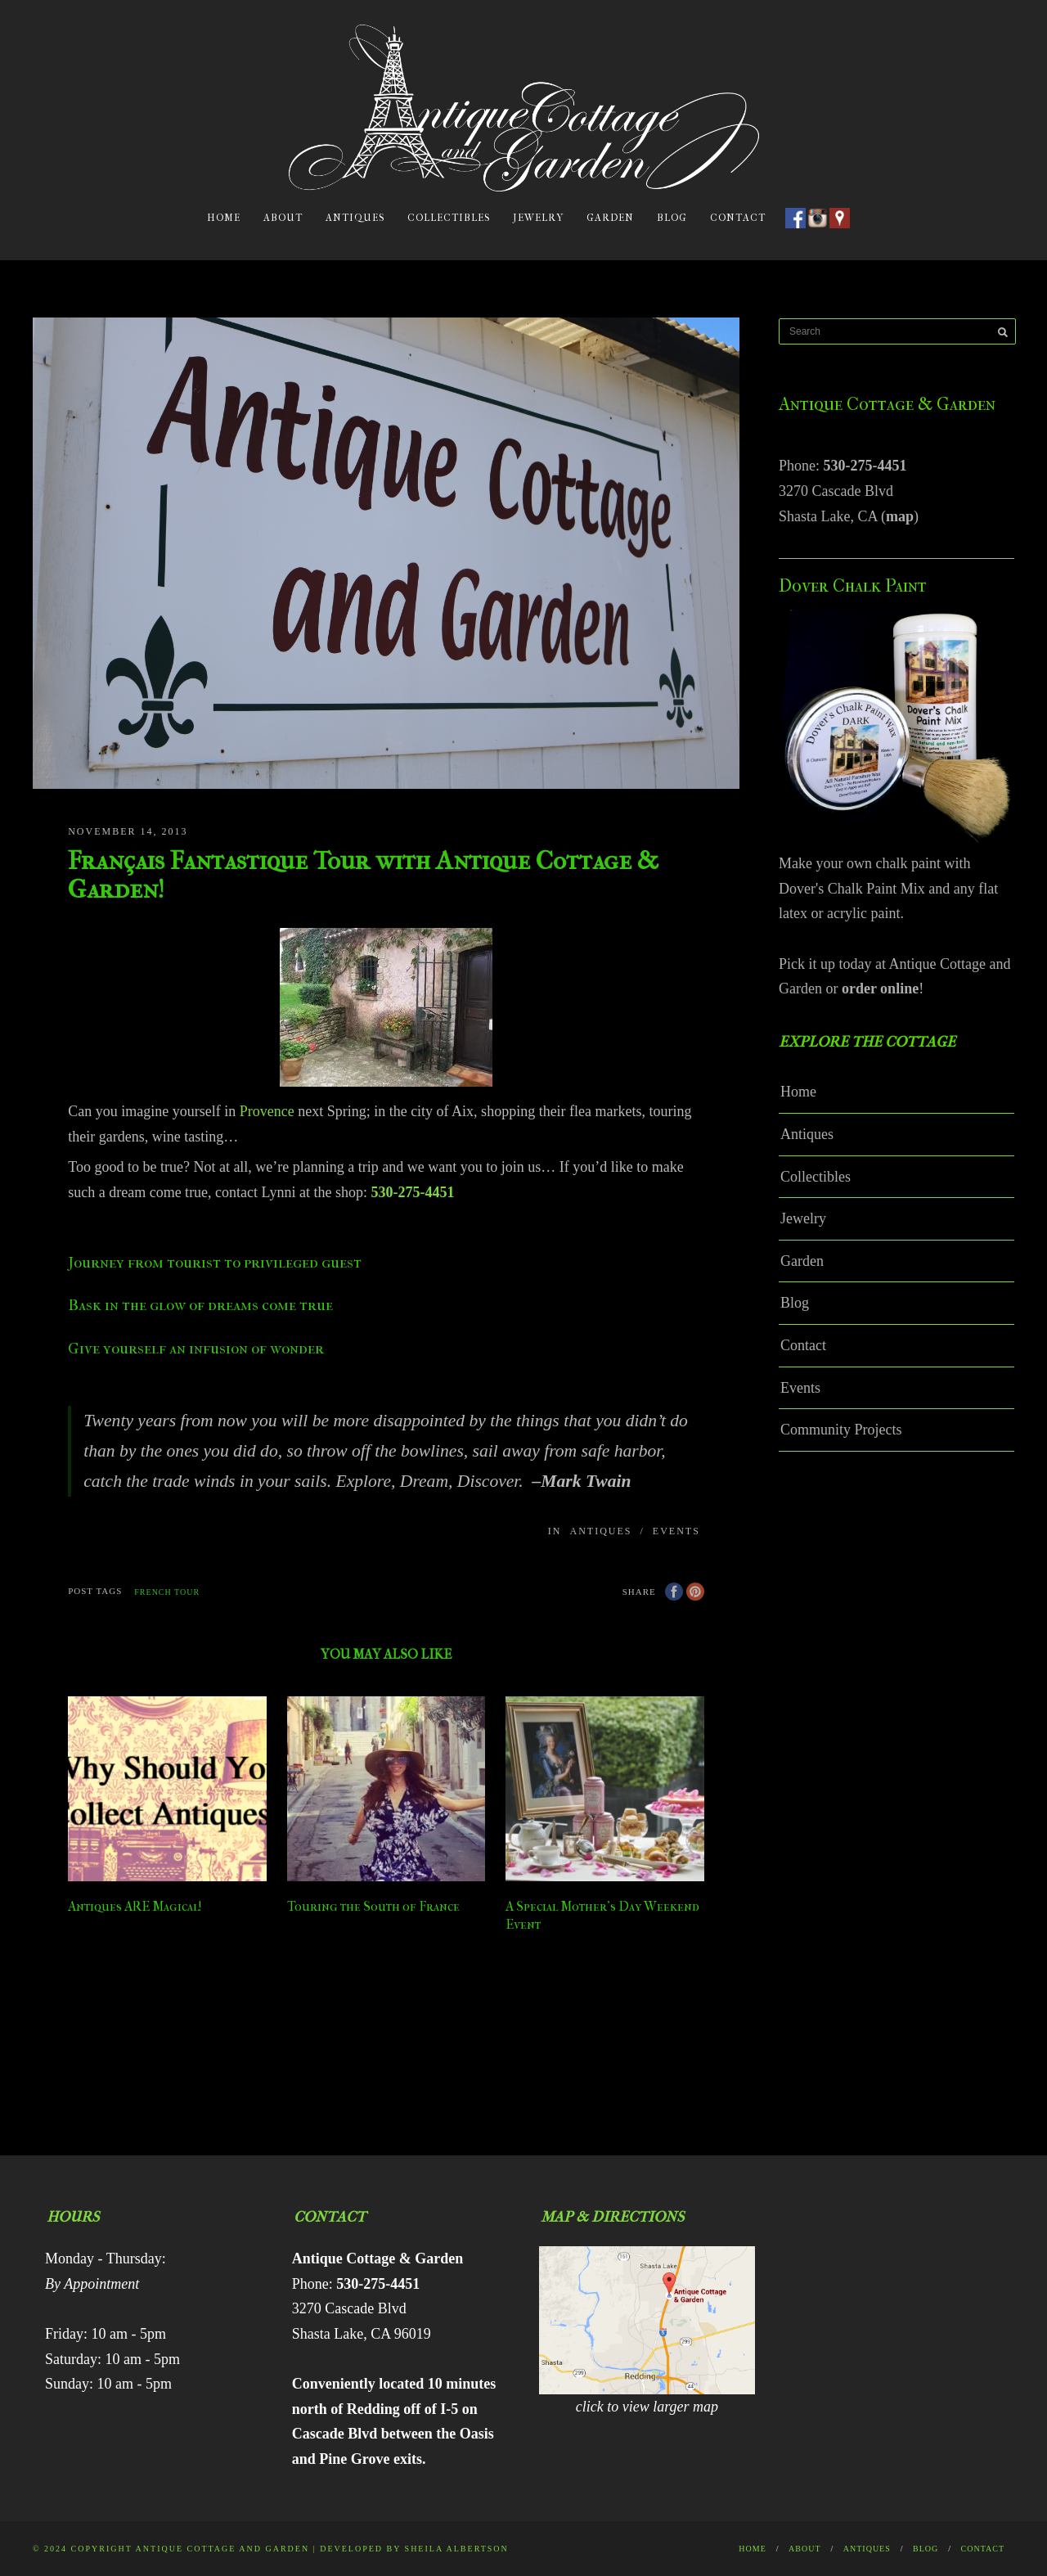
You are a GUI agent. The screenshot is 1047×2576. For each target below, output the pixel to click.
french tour (167, 1591)
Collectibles (448, 217)
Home (223, 217)
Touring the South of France (373, 1906)
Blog (672, 217)
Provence (267, 1111)
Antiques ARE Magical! (135, 1906)
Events (676, 1531)
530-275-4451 (865, 465)
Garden (610, 217)
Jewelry (538, 217)
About (283, 217)
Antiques (355, 217)
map (900, 516)
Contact (738, 217)
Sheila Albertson (457, 2548)
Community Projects (841, 1429)
